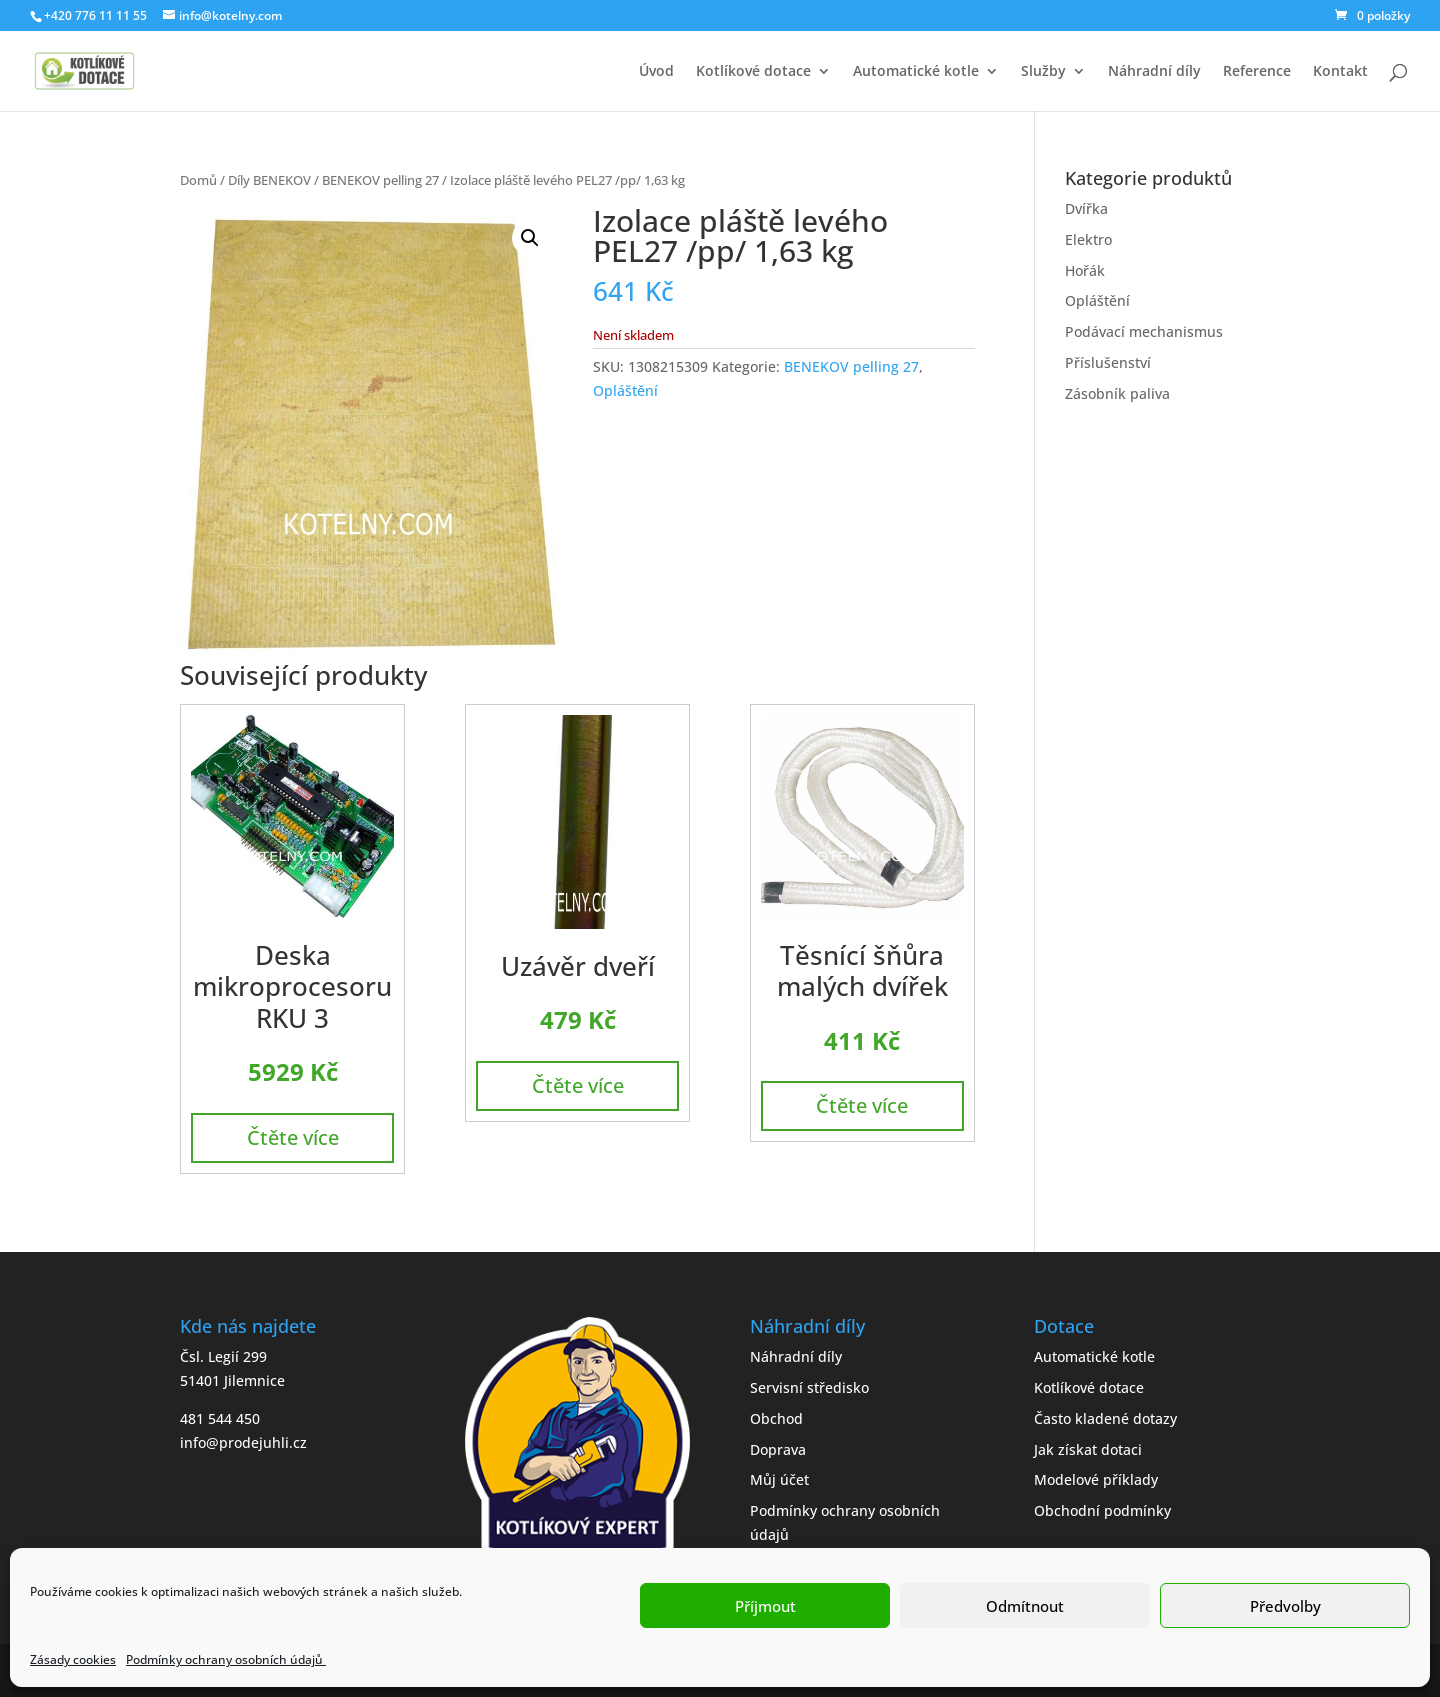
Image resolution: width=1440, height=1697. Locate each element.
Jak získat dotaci (1088, 1449)
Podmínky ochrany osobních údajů (226, 1659)
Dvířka (1086, 208)
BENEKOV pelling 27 (380, 180)
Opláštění (625, 390)
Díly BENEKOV (269, 180)
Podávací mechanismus (1144, 331)
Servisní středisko (809, 1387)
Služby (1043, 72)
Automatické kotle (916, 72)
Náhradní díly (1154, 72)
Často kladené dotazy (1105, 1418)
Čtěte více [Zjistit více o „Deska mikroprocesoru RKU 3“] (293, 1137)
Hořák (1085, 270)
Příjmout (765, 1606)
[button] (530, 238)
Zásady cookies (73, 1659)
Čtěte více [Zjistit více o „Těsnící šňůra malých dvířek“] (862, 1105)
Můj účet (779, 1479)
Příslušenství (1108, 362)
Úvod (656, 72)
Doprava (778, 1449)
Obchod (776, 1418)
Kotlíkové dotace (753, 72)
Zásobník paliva (1117, 393)
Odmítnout (1025, 1606)
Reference (1257, 72)
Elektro (1088, 239)
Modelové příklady (1096, 1479)
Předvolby (1285, 1606)
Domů (198, 180)
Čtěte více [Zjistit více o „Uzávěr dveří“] (578, 1085)
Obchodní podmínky (1102, 1510)
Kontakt (1340, 72)
